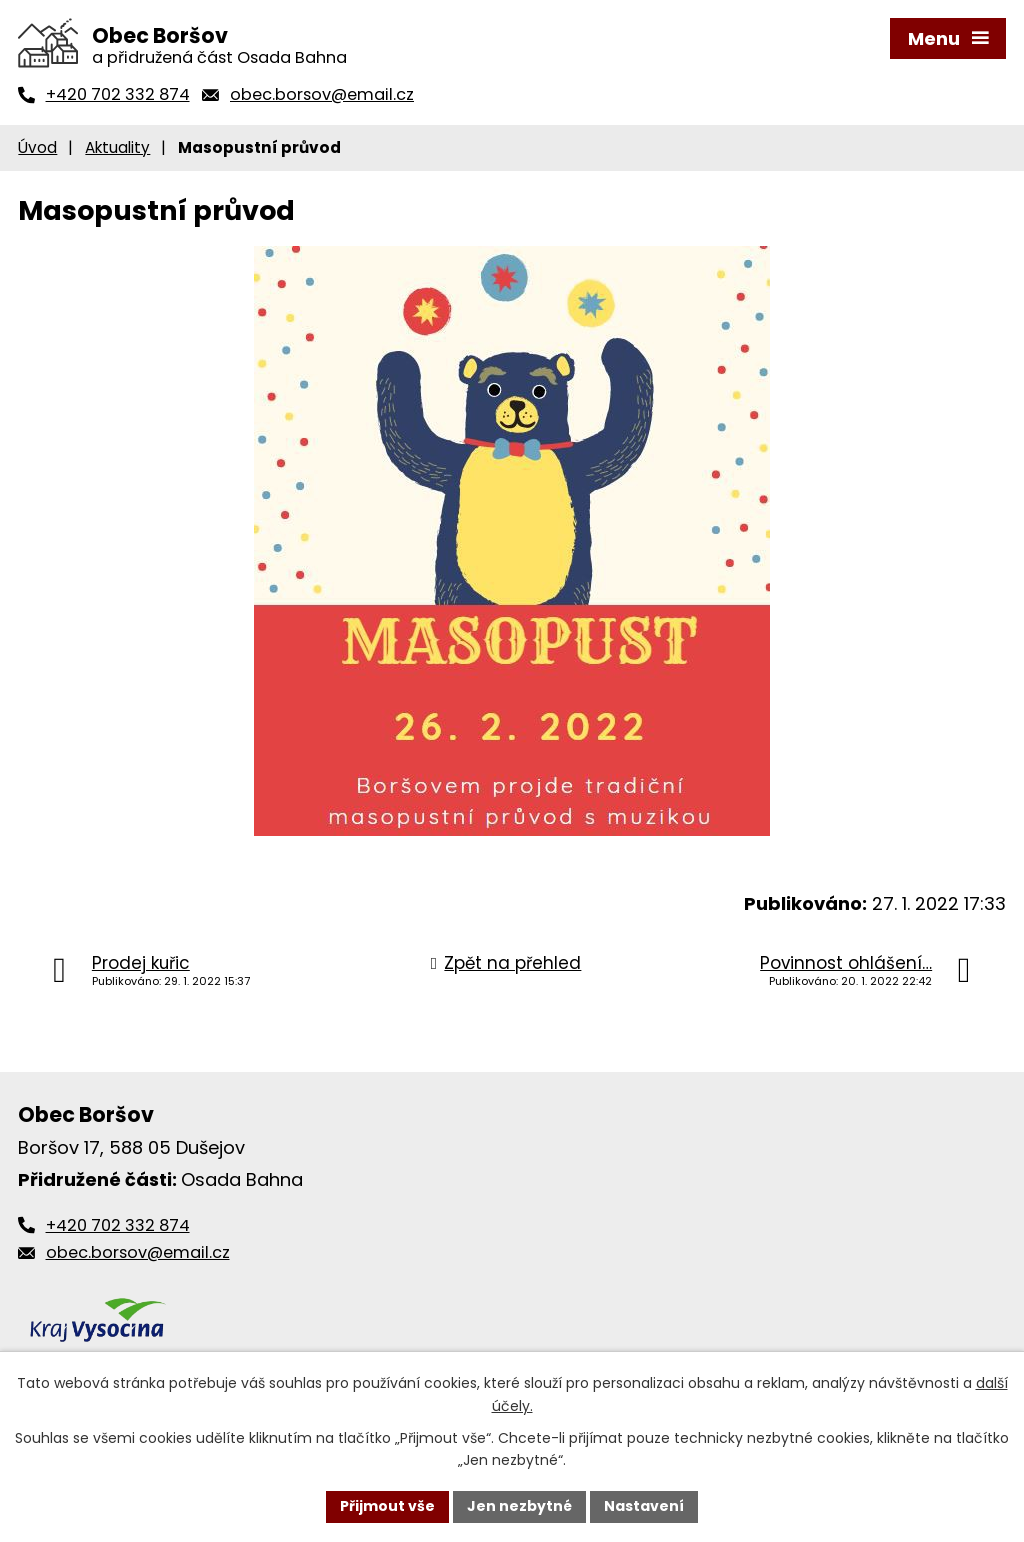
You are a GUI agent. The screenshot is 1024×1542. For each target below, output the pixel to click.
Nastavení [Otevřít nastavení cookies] (644, 1506)
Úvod (37, 147)
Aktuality (117, 147)
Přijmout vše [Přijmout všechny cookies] (387, 1506)
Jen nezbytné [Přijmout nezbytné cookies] (519, 1506)
